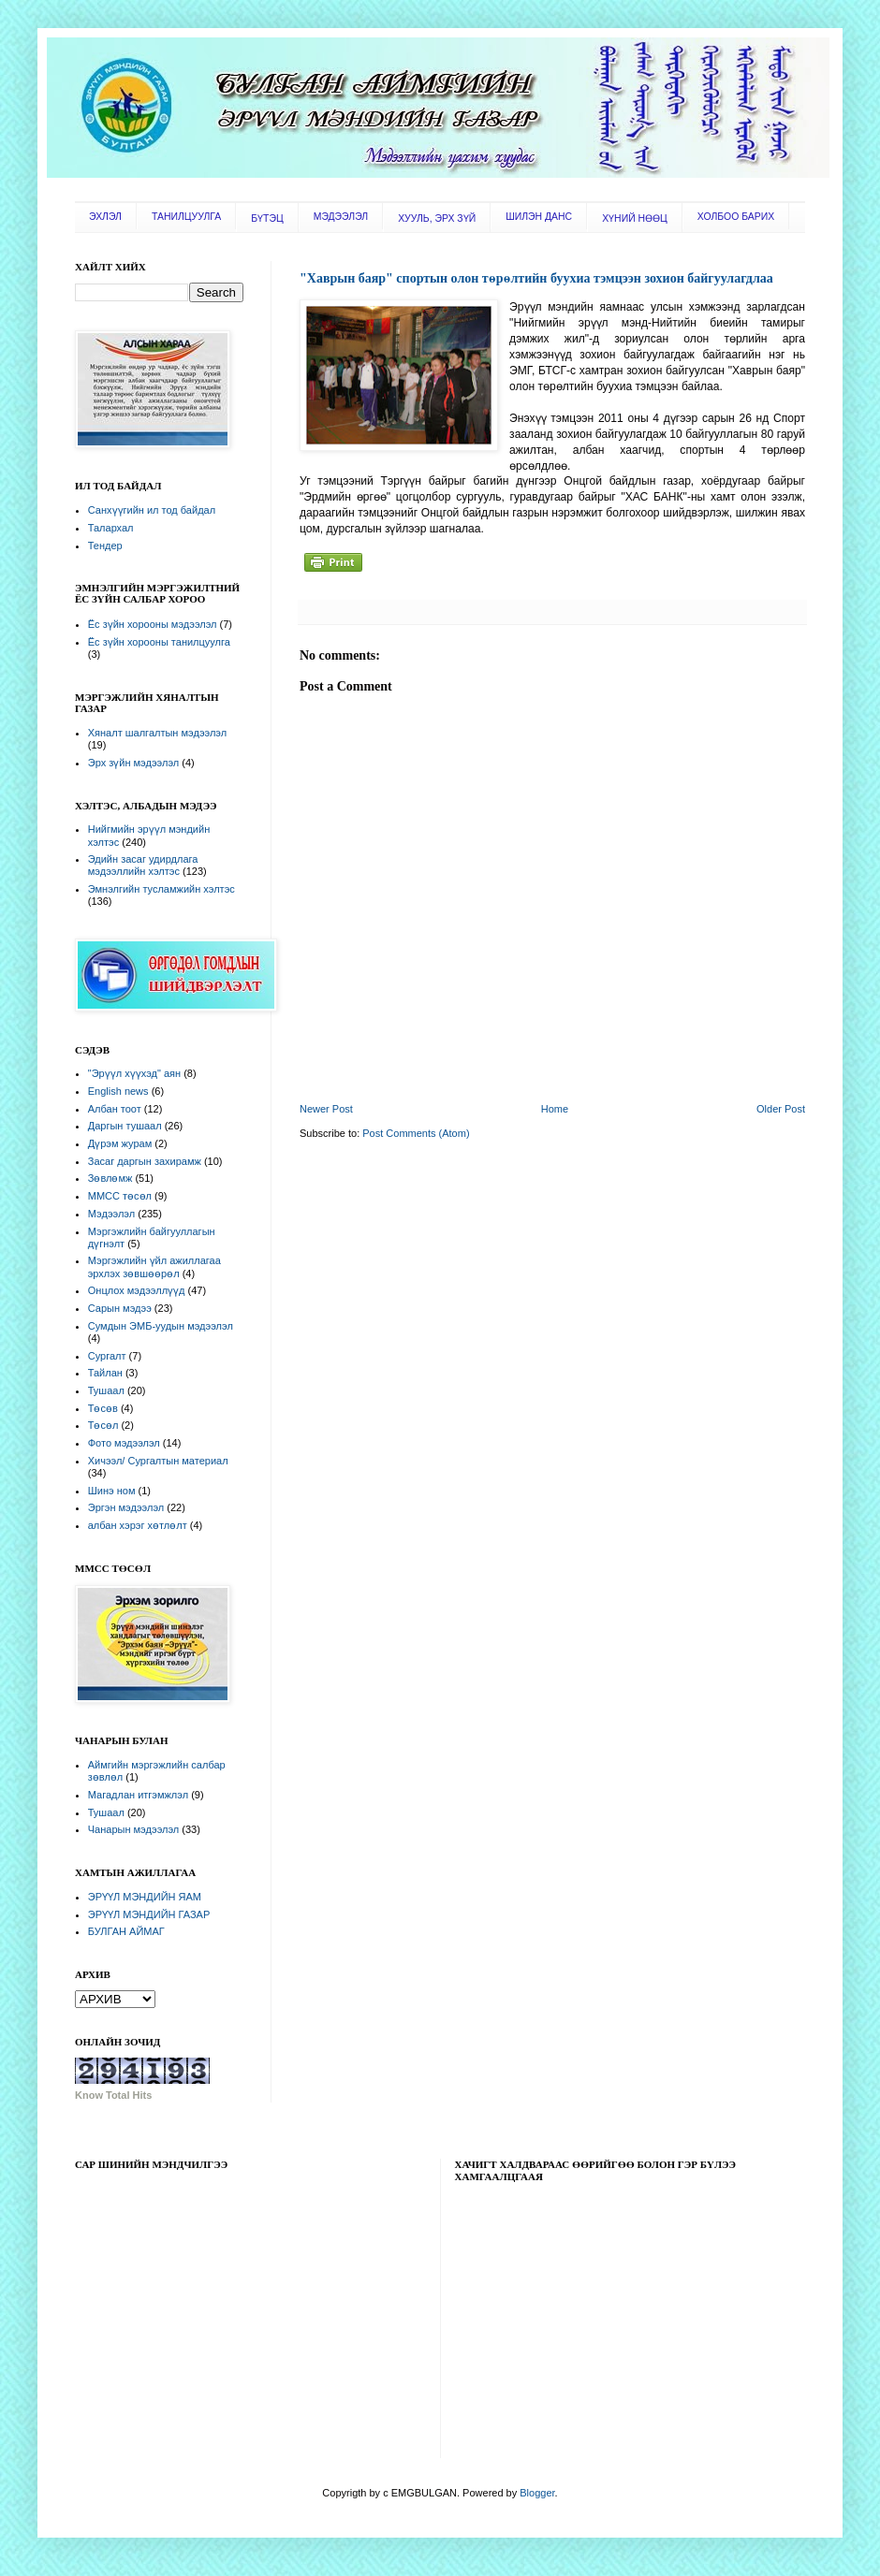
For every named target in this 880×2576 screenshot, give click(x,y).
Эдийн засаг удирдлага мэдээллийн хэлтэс (143, 865)
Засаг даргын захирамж (144, 1161)
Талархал (111, 527)
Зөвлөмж (110, 1178)
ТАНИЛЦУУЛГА (186, 216)
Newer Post (326, 1108)
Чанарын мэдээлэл (133, 1829)
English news (118, 1091)
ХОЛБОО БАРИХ (735, 216)
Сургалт (107, 1355)
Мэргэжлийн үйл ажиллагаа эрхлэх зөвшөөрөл (154, 1266)
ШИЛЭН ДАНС (539, 216)
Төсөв (103, 1408)
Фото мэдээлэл (124, 1442)
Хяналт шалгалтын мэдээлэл (157, 732)
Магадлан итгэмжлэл (138, 1794)
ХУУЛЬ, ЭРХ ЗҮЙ (437, 218)
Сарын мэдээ (120, 1308)
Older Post (780, 1108)
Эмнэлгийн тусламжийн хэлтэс (161, 889)
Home (554, 1108)
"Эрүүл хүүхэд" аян (134, 1073)
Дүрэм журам (120, 1143)
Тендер (105, 545)
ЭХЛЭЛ (105, 216)
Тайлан (105, 1372)
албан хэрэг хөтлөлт (137, 1525)
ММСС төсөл (120, 1195)
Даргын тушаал (125, 1125)
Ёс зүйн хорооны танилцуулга (159, 642)
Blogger (537, 2492)
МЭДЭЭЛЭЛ (341, 216)
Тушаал (106, 1390)
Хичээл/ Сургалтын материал (158, 1460)
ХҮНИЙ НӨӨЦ (634, 218)
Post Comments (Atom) (415, 1133)
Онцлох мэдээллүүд (136, 1290)
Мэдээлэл (111, 1213)
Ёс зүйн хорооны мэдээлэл (152, 624)
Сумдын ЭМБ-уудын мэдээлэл (160, 1326)
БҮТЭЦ (267, 218)
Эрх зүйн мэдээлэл (133, 762)
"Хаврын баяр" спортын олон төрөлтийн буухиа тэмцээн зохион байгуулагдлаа (536, 278)
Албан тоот (114, 1108)
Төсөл (103, 1425)
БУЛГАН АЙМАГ (126, 1931)
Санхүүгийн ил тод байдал (151, 510)
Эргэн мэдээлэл (126, 1507)
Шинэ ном (112, 1490)
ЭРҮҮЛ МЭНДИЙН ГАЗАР (149, 1914)
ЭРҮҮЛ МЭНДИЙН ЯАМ (144, 1896)
